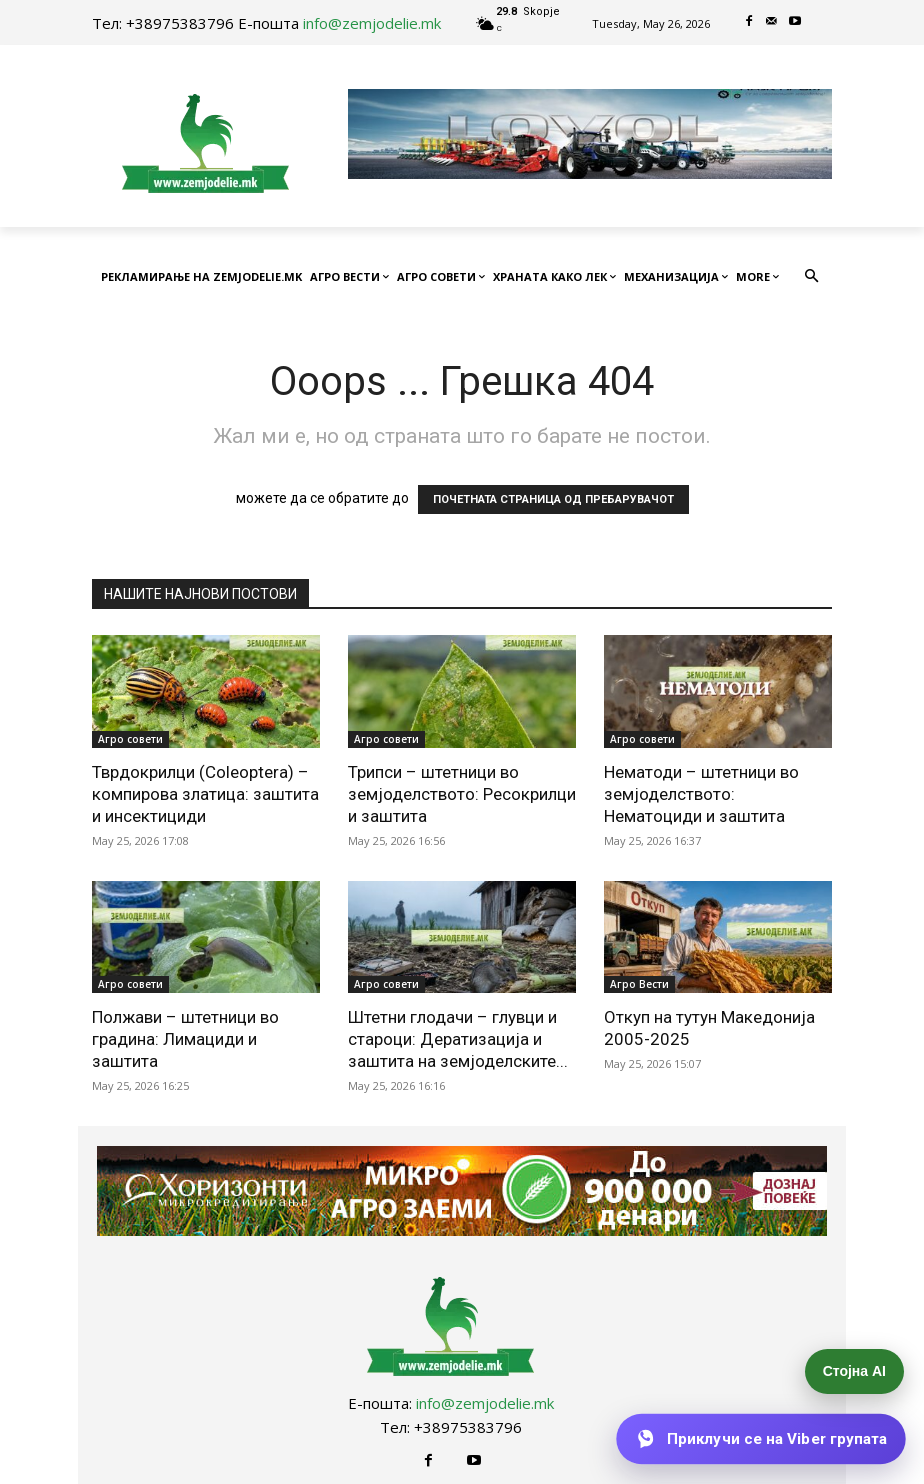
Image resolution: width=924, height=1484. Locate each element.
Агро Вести (639, 984)
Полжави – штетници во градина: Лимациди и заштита (185, 1039)
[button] (812, 277)
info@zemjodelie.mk (372, 23)
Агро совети (130, 739)
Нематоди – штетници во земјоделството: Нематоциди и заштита (701, 794)
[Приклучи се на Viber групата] (761, 1439)
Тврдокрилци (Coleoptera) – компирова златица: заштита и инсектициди (205, 794)
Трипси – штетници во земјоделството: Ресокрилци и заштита (462, 794)
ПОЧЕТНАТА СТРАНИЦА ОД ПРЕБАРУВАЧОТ (553, 499)
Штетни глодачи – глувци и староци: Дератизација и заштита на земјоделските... (458, 1039)
